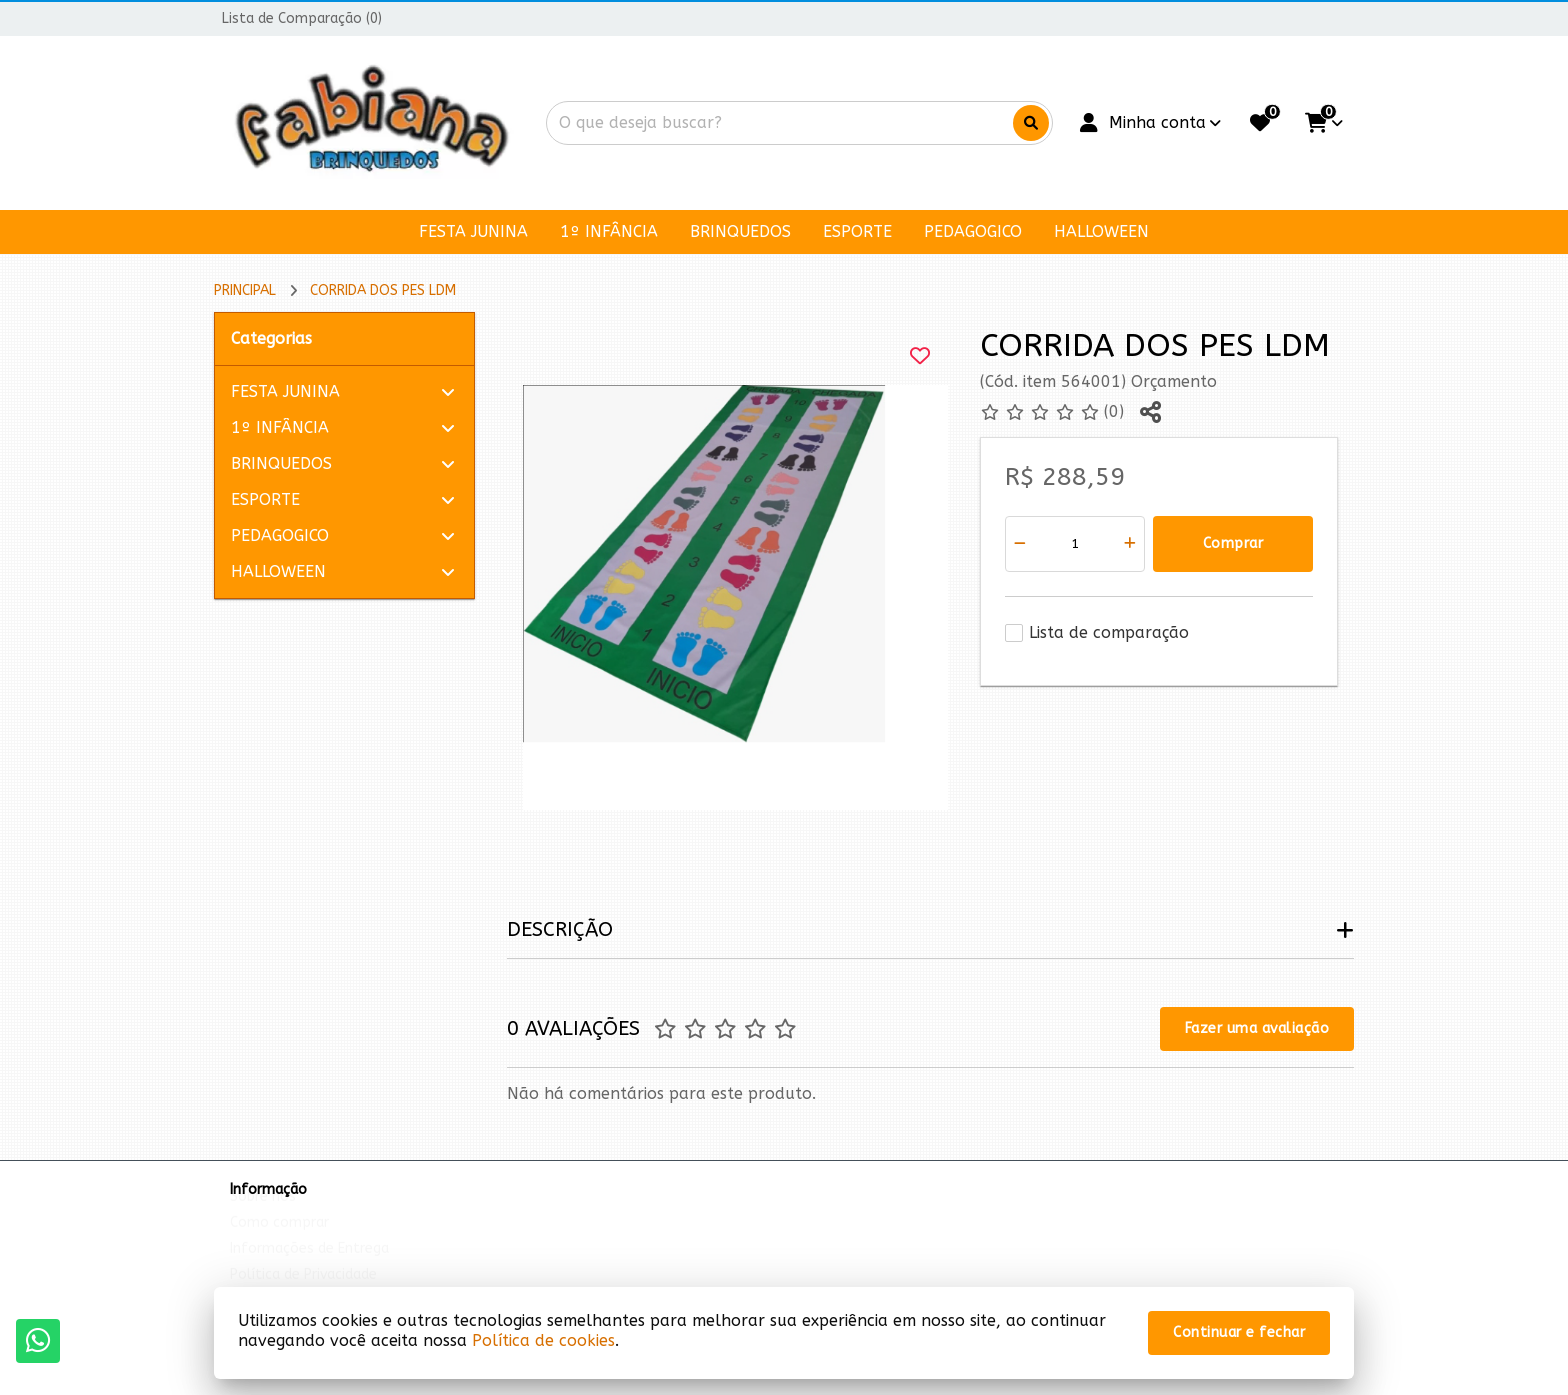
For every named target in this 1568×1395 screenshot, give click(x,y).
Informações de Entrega (309, 1267)
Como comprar (279, 1241)
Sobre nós (263, 1215)
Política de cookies (543, 1340)
